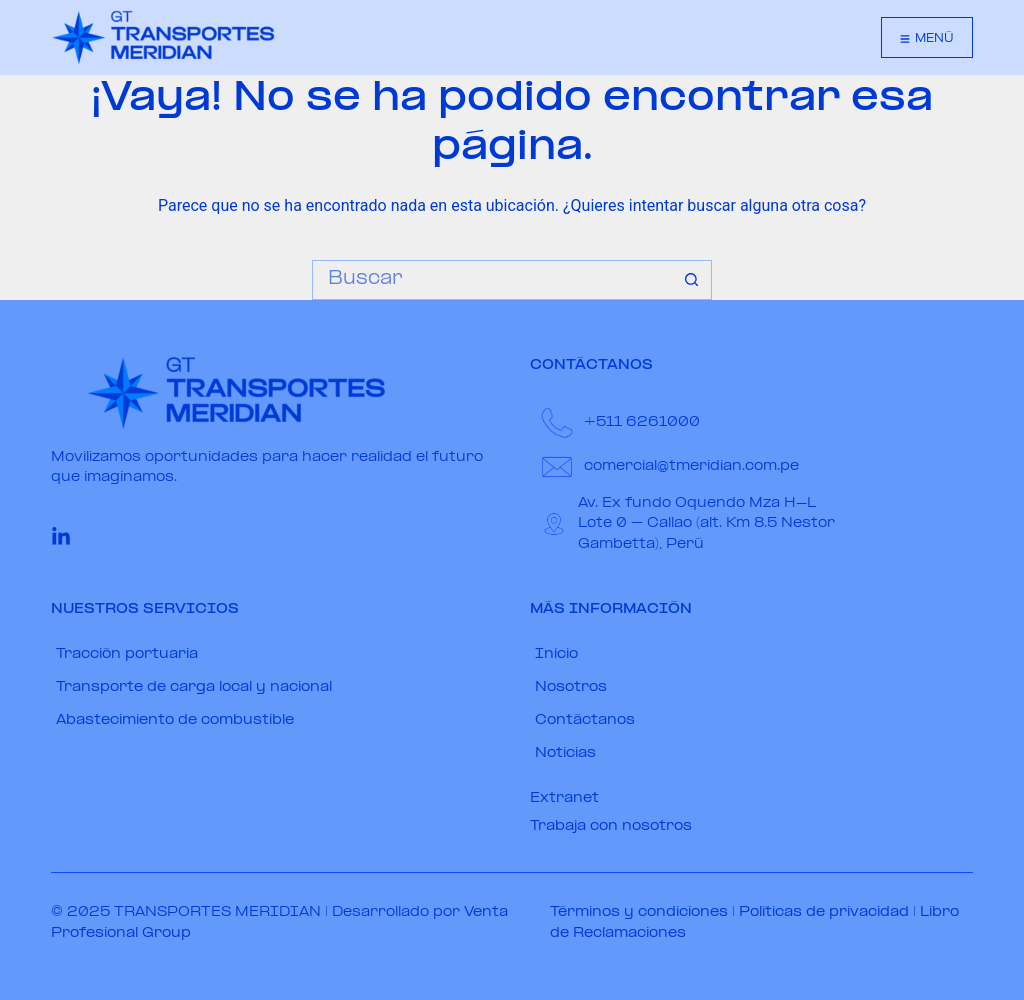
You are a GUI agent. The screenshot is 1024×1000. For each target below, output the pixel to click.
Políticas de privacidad (824, 912)
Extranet (564, 798)
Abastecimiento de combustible (175, 720)
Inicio (556, 654)
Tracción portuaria (127, 654)
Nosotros (571, 687)
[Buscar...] (492, 280)
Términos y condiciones (639, 912)
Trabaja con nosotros (611, 826)
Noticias (565, 753)
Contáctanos (585, 720)
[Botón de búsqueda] (692, 280)
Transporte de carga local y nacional (194, 687)
